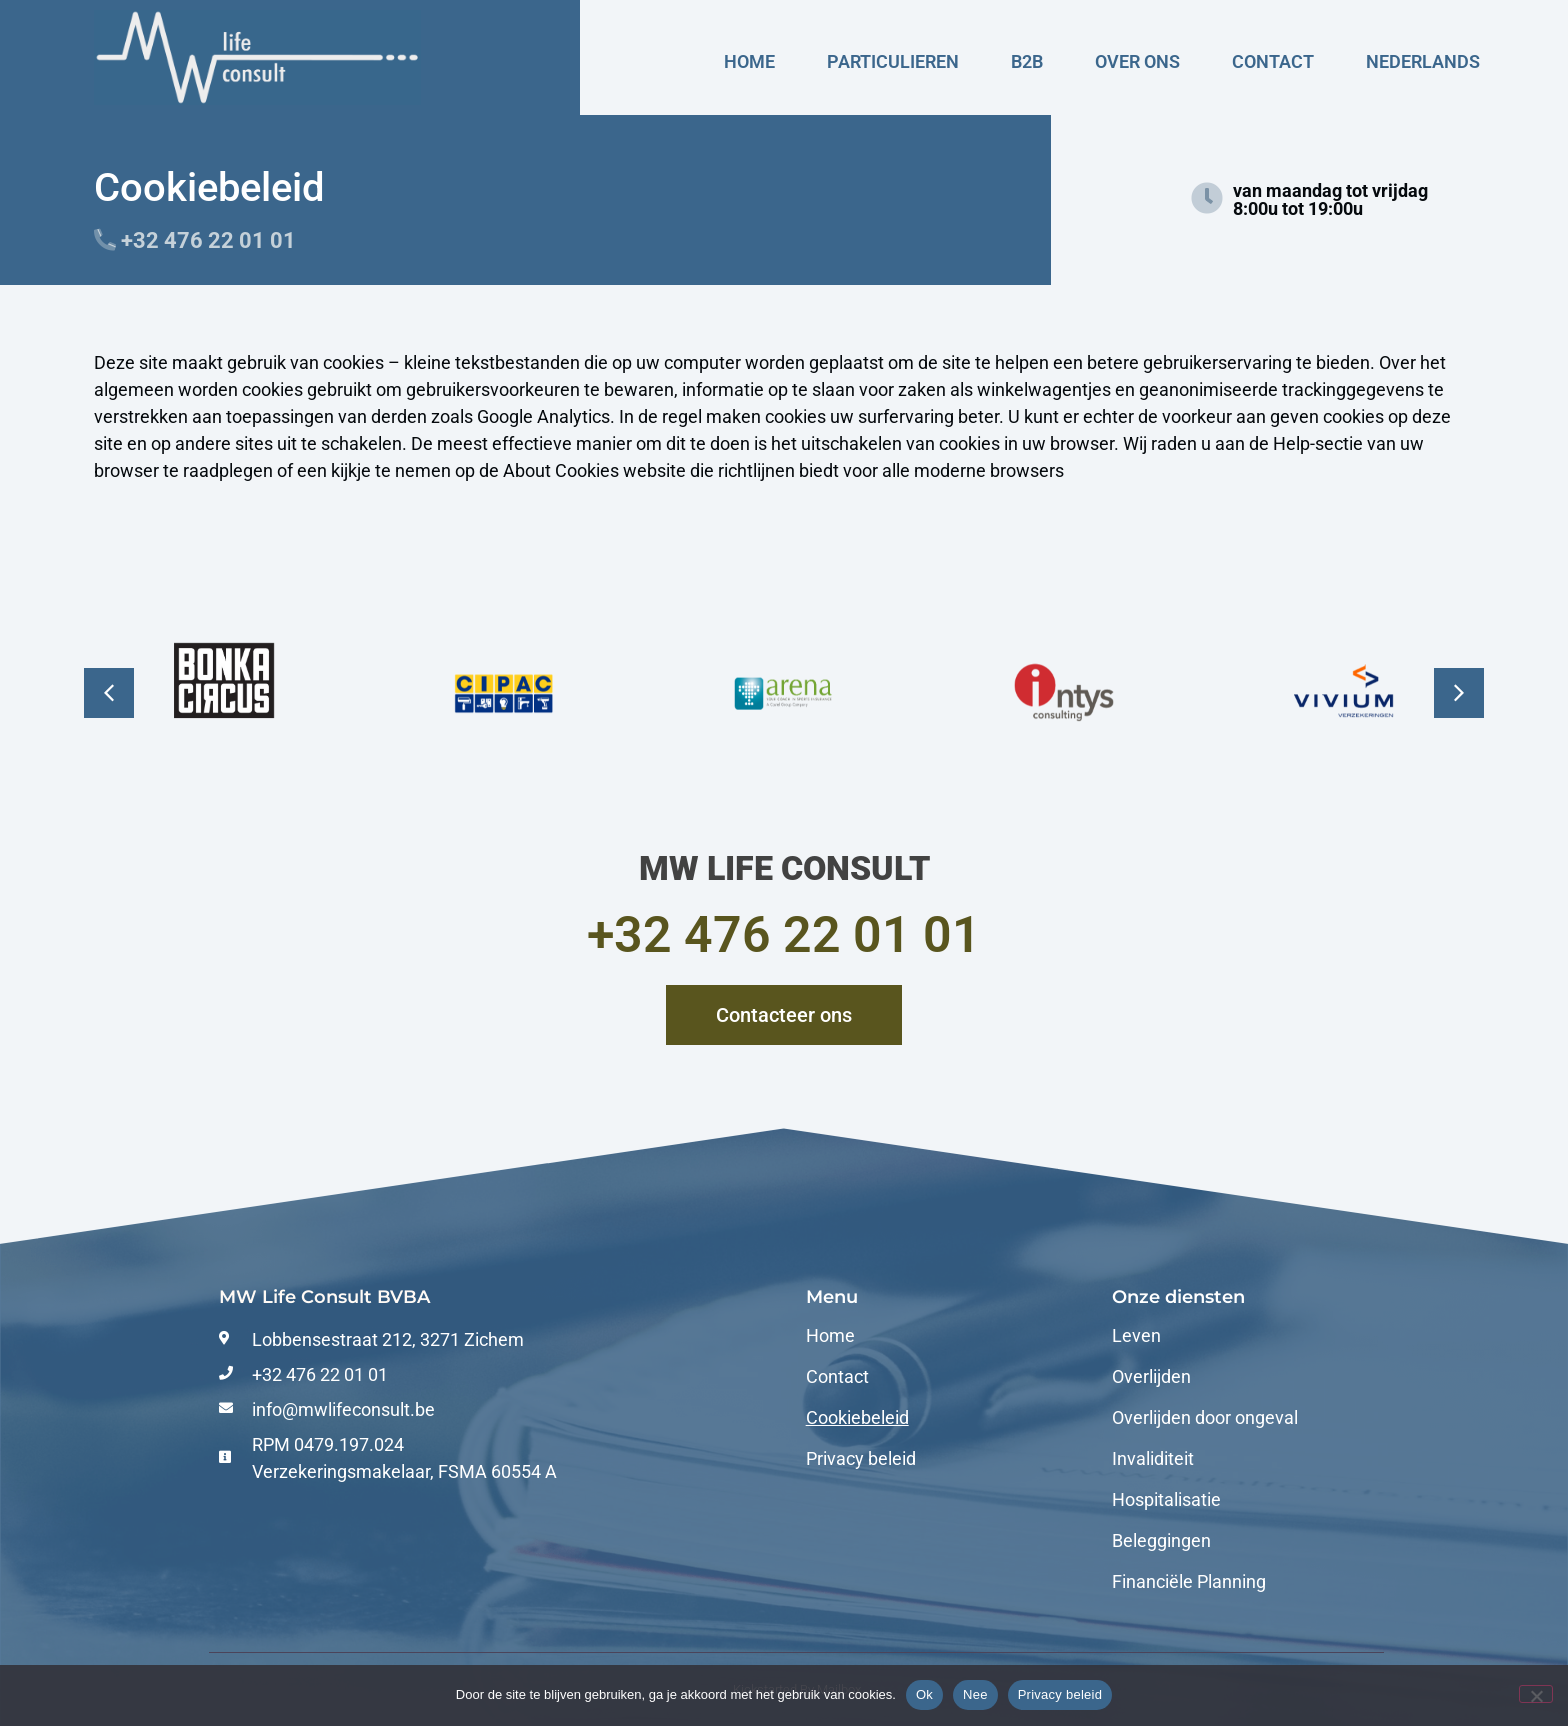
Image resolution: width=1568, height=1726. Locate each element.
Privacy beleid (861, 1459)
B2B (1027, 61)
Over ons (1137, 61)
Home (749, 61)
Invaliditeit (1153, 1459)
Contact (1273, 61)
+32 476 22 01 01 (784, 935)
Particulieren (893, 61)
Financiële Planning (1189, 1582)
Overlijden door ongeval (1205, 1418)
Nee (975, 1694)
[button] (109, 693)
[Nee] (1536, 1694)
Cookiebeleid (857, 1418)
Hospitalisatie (1166, 1500)
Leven (1136, 1336)
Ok (924, 1694)
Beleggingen (1161, 1541)
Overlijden (1151, 1377)
